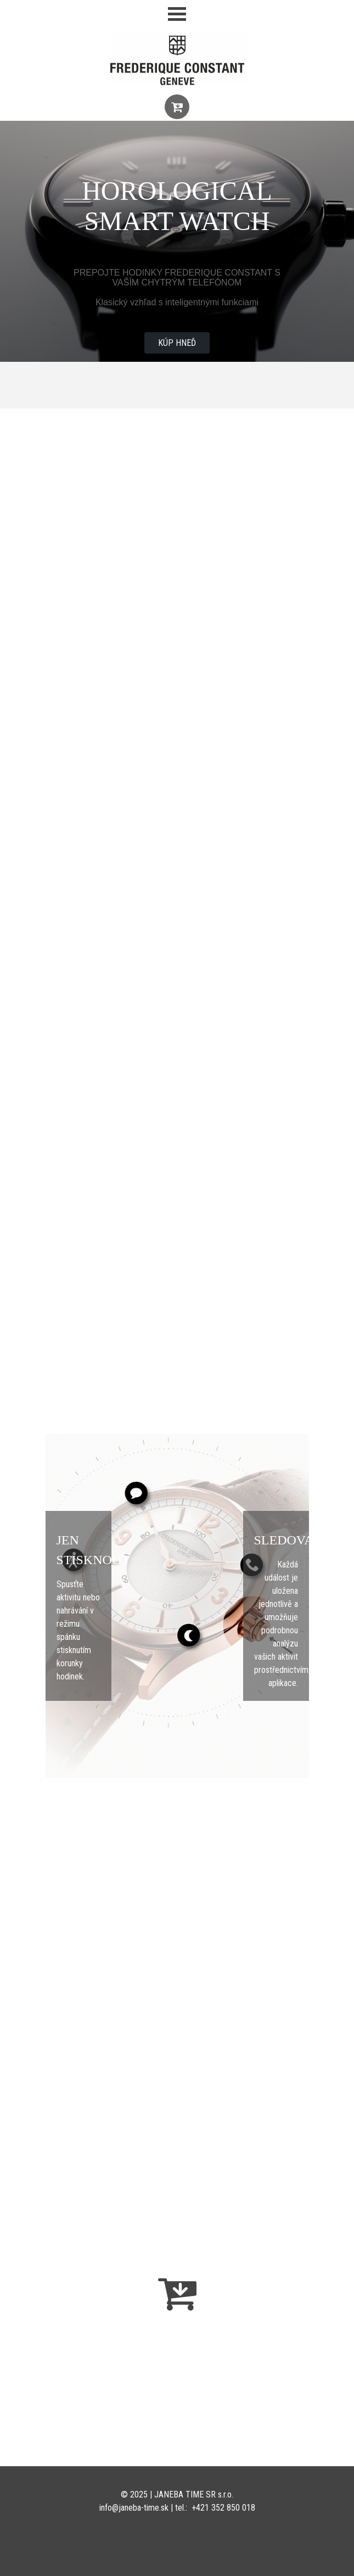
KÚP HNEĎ (177, 343)
